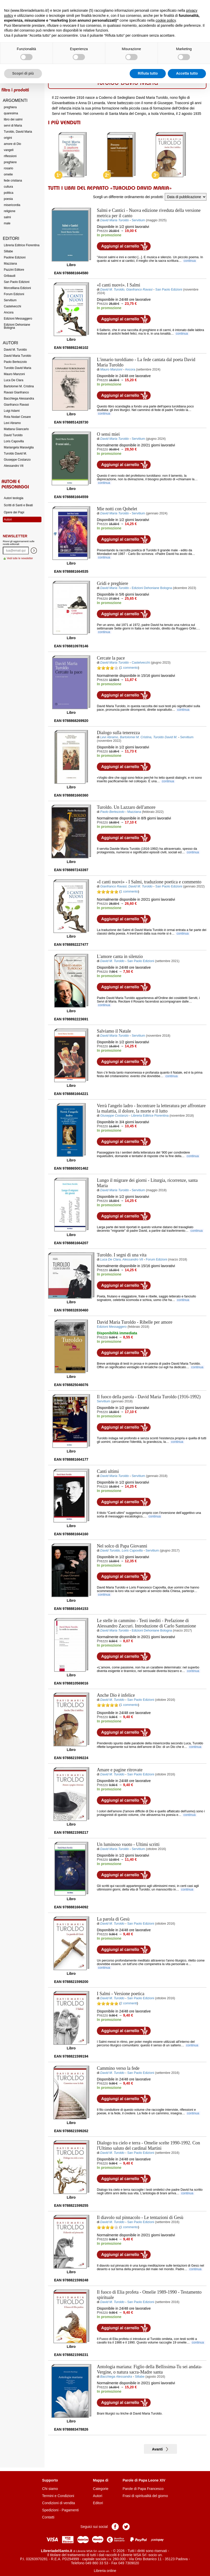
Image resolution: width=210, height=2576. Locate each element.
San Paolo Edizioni (16, 282)
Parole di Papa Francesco (143, 2489)
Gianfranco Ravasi (16, 404)
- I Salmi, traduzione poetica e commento (149, 881)
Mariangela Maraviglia (19, 447)
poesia (8, 199)
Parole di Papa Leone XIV (144, 2480)
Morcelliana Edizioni (17, 288)
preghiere (10, 162)
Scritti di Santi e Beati (18, 505)
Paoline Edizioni (14, 257)
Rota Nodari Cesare (17, 417)
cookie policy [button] (166, 20)
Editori (98, 2503)
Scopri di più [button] (23, 73)
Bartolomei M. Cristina (19, 386)
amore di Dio (12, 144)
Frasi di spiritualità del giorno (145, 2496)
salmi (7, 217)
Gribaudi (9, 276)
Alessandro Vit (13, 466)
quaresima (11, 113)
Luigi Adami (12, 411)
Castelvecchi (12, 306)
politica (8, 193)
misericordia (12, 205)
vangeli (8, 150)
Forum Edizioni (14, 294)
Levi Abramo (12, 423)
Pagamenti (70, 2510)
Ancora (8, 312)
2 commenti (129, 2003)
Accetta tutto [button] (187, 73)
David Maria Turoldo (17, 356)
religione (9, 211)
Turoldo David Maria (17, 368)
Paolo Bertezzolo (15, 362)
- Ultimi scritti (128, 1844)
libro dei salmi (13, 119)
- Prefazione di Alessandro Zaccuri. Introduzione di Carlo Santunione (146, 1623)
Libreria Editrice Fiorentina (21, 245)
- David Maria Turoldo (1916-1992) (149, 1396)
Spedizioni (50, 2510)
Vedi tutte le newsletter (20, 558)
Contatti (48, 2517)
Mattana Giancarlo (16, 429)
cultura (8, 186)
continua (190, 261)
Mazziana (10, 263)
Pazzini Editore (14, 269)
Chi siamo (50, 2489)
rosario (8, 168)
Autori (8, 519)
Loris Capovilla (14, 441)
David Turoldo (13, 435)
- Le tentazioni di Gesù (140, 2217)
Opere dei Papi (14, 512)
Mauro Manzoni (14, 374)
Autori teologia (13, 498)
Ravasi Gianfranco (16, 392)
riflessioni (10, 156)
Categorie (101, 2489)
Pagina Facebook (115, 2526)
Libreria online (105, 2571)
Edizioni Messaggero (18, 318)
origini (8, 138)
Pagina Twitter (126, 2526)
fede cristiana (13, 180)
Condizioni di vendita (58, 2503)
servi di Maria (13, 125)
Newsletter (15, 536)
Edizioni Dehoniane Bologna (17, 326)
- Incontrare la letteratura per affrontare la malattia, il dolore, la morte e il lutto (151, 1108)
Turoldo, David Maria (18, 131)
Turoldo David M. (15, 453)
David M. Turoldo (15, 349)
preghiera (10, 107)
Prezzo (102, 231)
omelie (8, 174)
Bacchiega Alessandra (19, 398)
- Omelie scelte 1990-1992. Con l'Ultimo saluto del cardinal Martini (148, 2145)
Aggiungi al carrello (124, 246)
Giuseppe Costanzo (17, 459)
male (7, 223)
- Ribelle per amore (134, 1322)
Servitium (10, 300)
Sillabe (8, 251)
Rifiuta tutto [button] (148, 73)
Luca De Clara (13, 380)
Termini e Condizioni (58, 2496)
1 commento (129, 667)
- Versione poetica (120, 1993)
